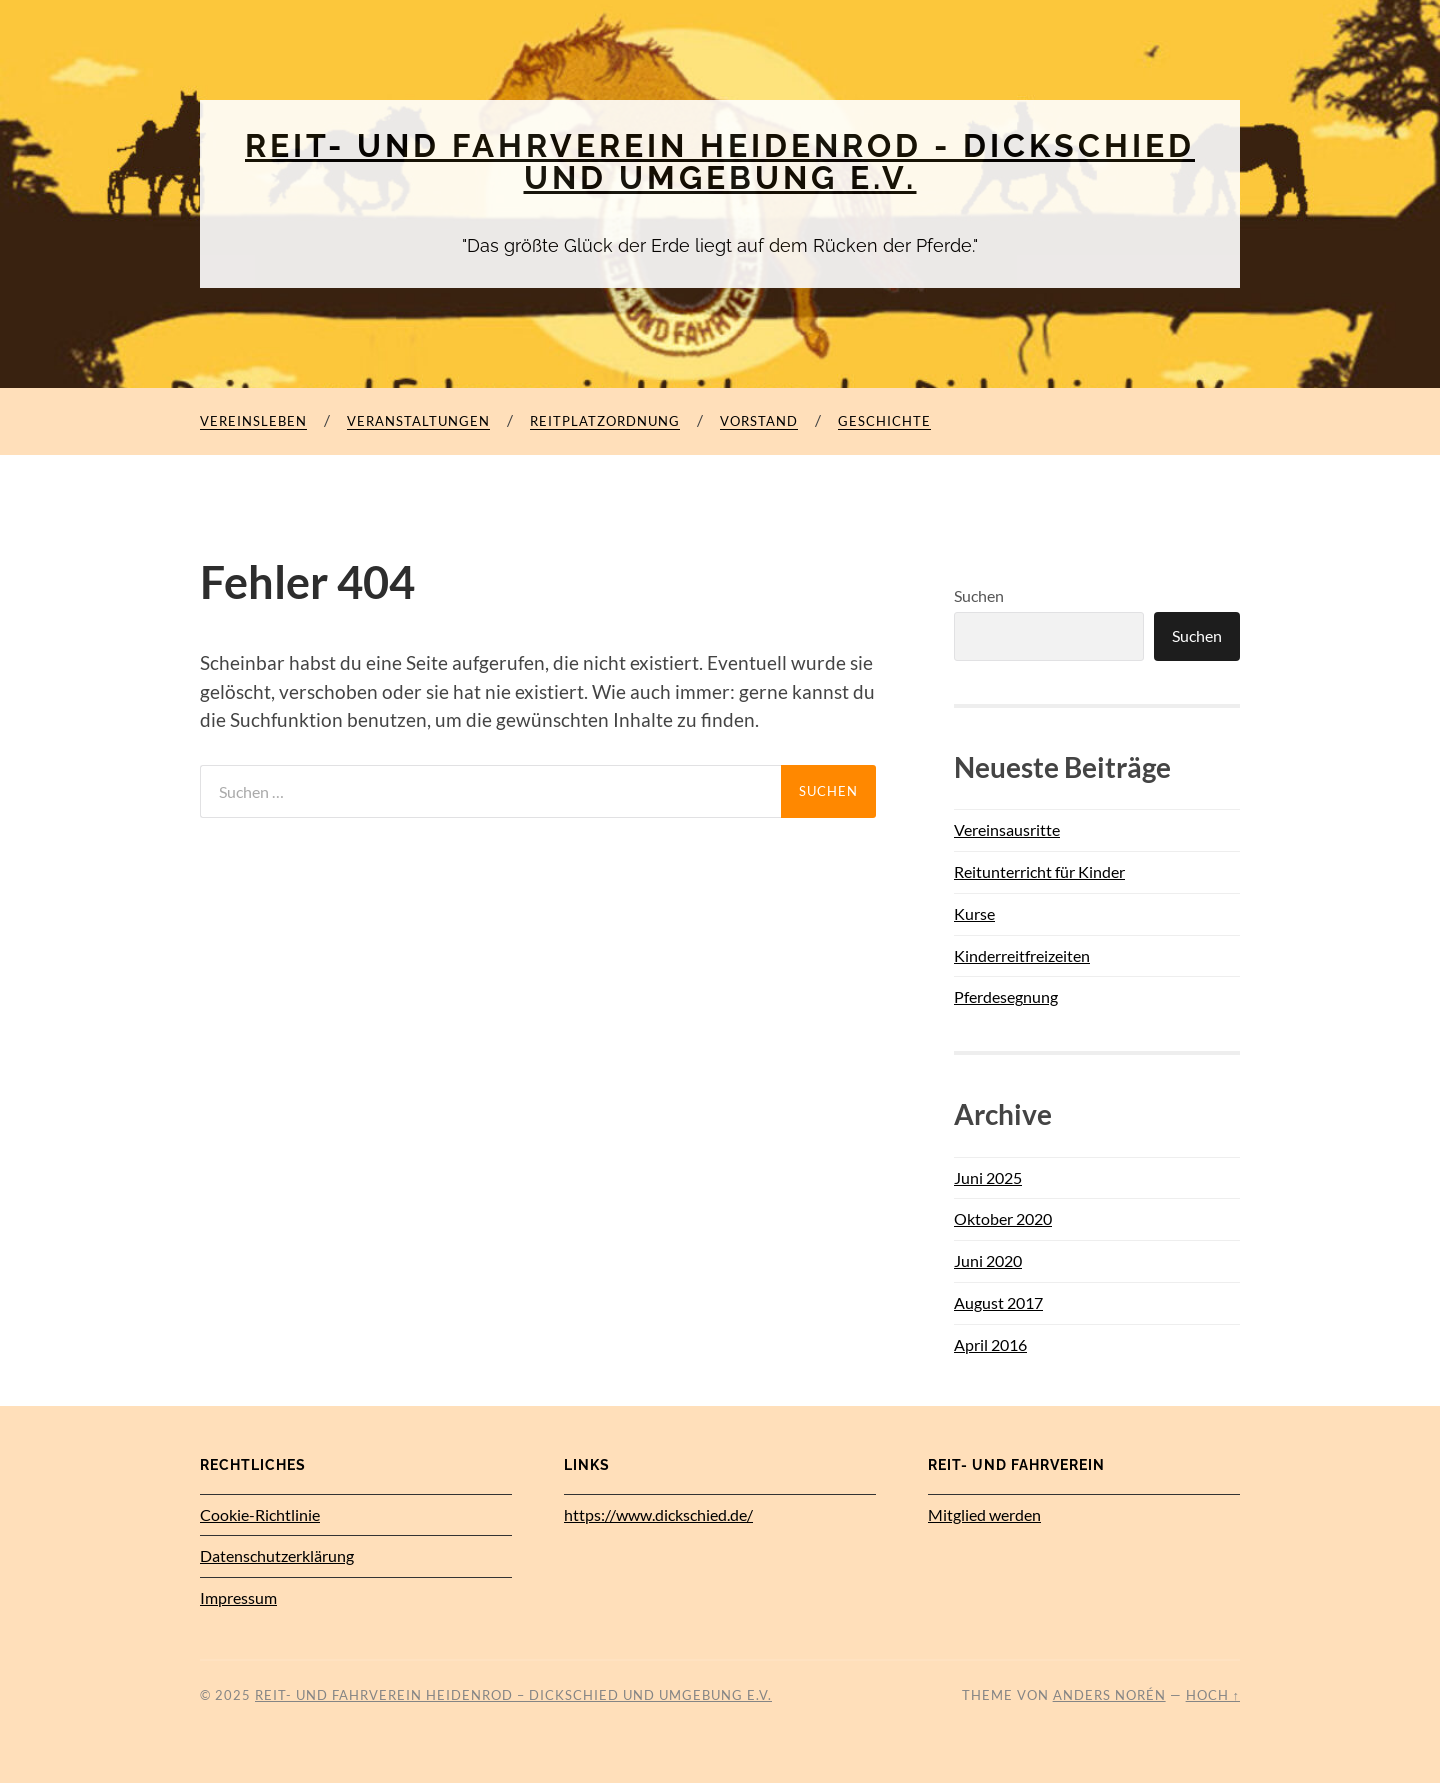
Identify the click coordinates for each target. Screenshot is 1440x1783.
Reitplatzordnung (605, 421)
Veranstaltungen (418, 421)
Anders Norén (1109, 1695)
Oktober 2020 (1003, 1218)
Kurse (974, 913)
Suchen (979, 595)
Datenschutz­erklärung (277, 1555)
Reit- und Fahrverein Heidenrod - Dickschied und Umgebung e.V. (720, 161)
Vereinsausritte (1007, 829)
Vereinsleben (253, 421)
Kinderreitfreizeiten (1022, 955)
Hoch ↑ (1213, 1695)
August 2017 (998, 1302)
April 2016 (990, 1344)
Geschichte (884, 421)
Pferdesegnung (1006, 996)
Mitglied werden (984, 1514)
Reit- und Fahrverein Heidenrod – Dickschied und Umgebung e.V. (513, 1695)
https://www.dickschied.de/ (658, 1514)
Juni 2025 (988, 1177)
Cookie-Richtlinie (260, 1514)
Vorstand (759, 421)
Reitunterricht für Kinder (1039, 871)
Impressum (238, 1597)
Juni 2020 (988, 1260)
